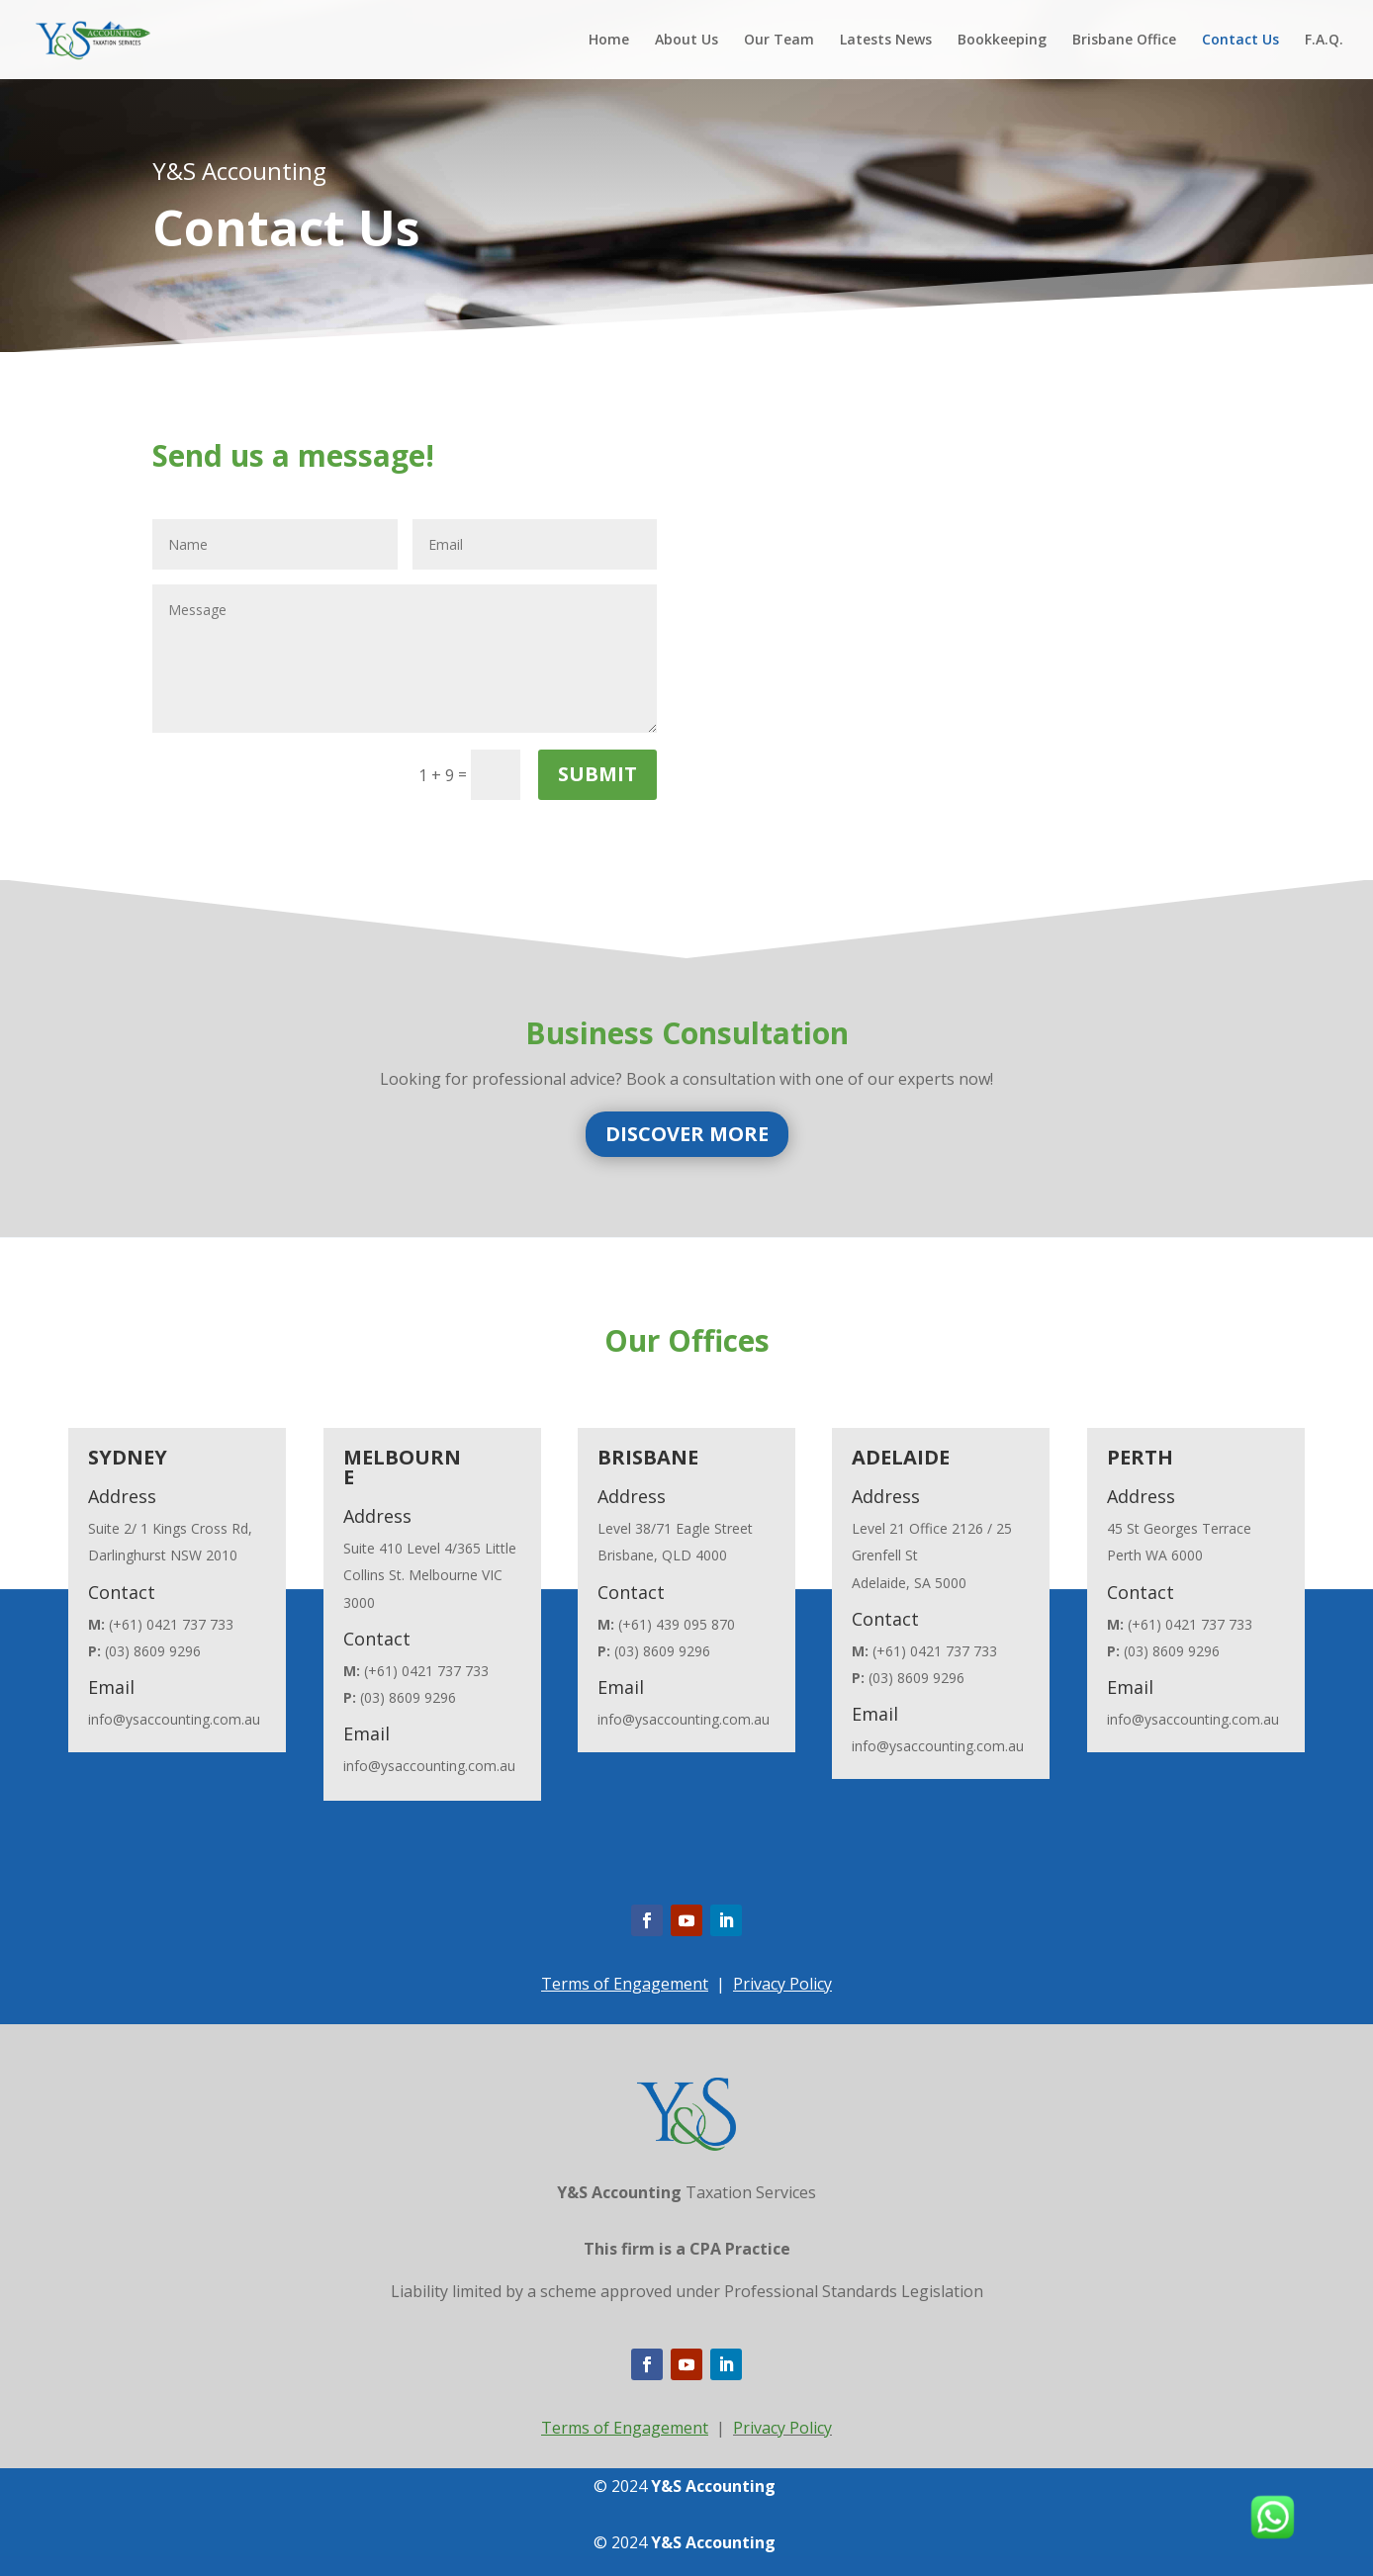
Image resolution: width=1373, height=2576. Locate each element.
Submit (597, 773)
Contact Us (1240, 40)
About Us (686, 40)
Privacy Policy (782, 1984)
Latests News (886, 40)
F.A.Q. (1324, 40)
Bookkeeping (1002, 40)
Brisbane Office (1124, 40)
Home (609, 40)
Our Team (779, 40)
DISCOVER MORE (687, 1133)
